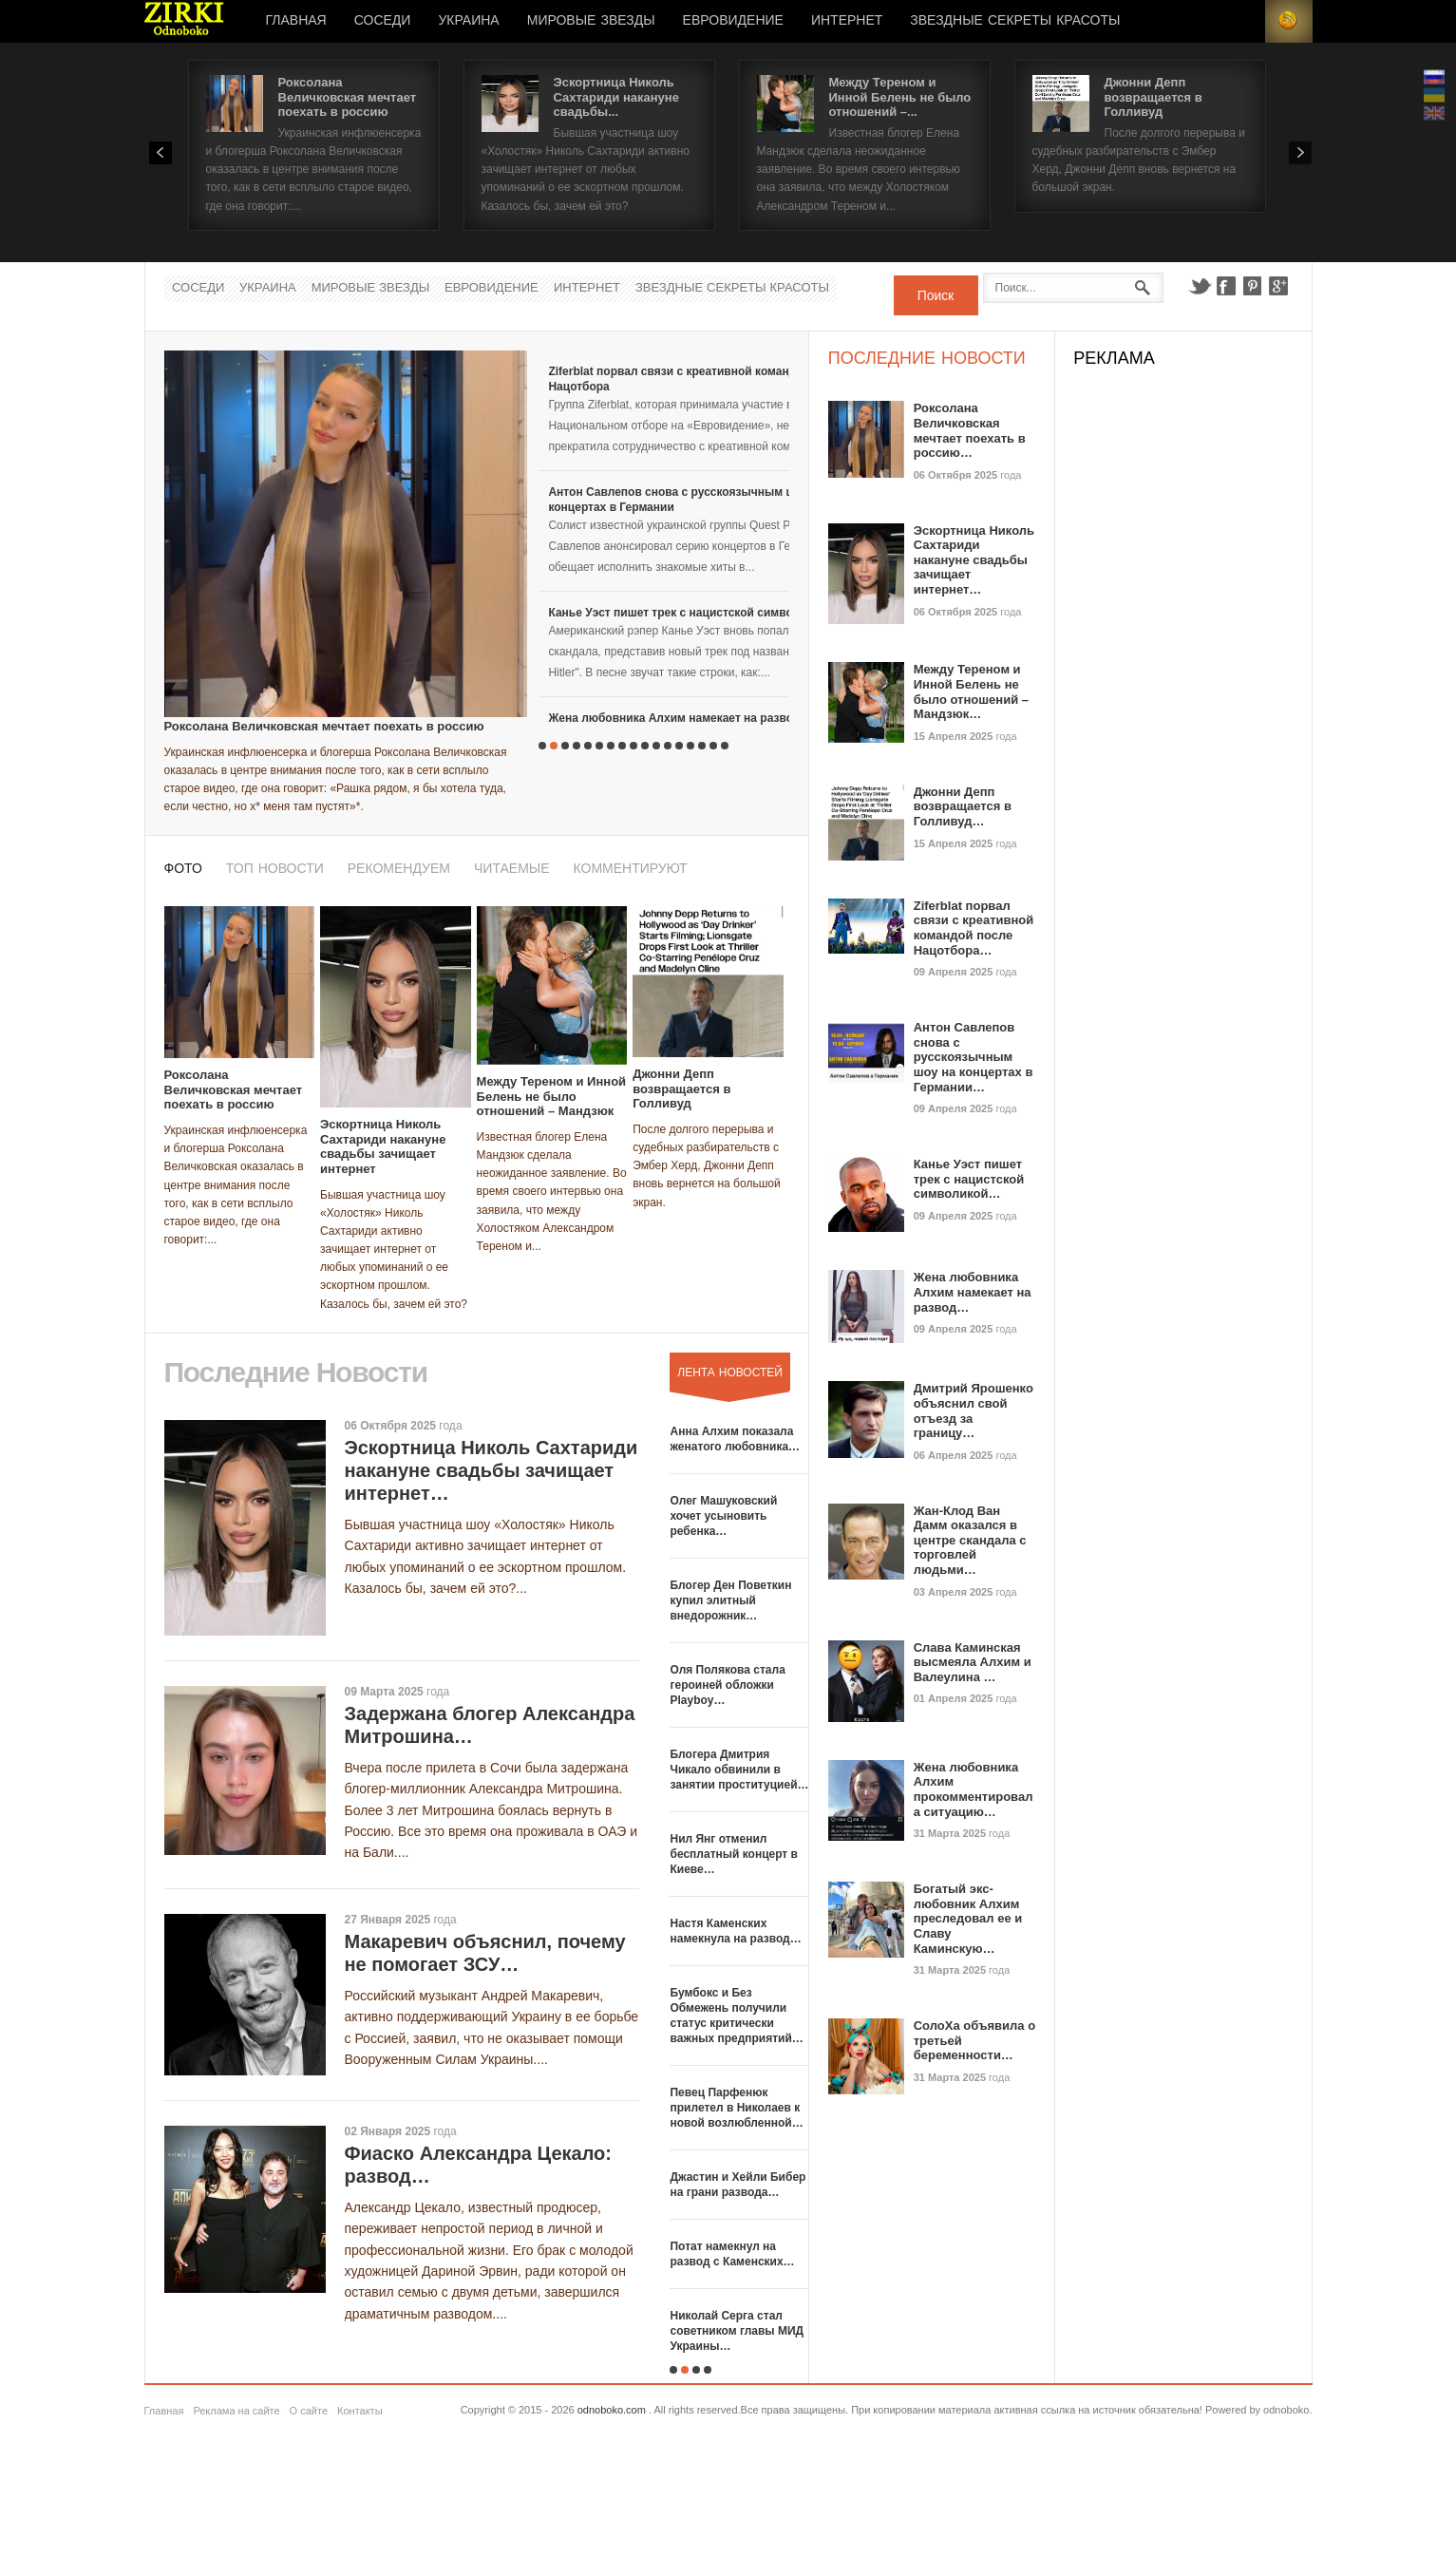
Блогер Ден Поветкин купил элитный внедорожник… (730, 1600)
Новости (184, 21)
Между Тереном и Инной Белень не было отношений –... (900, 97)
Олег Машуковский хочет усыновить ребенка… (723, 1516)
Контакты (360, 2410)
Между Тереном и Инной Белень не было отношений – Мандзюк (552, 1096)
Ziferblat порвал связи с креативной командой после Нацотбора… (974, 928)
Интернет (846, 20)
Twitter (1199, 285)
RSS (1289, 21)
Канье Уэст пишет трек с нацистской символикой (687, 612)
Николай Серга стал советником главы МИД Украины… (737, 2331)
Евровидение (733, 20)
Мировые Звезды (591, 20)
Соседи (382, 20)
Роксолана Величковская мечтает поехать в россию (347, 97)
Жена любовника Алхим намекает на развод (674, 718)
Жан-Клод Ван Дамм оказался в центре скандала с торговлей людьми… (970, 1540)
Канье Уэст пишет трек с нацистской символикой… (969, 1179)
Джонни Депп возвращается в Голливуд (1153, 97)
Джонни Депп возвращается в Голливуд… (963, 806)
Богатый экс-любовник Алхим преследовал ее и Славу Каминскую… (968, 1918)
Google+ (1279, 285)
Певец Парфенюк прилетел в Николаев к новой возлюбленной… (736, 2108)
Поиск (936, 295)
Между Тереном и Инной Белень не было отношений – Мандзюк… (971, 691)
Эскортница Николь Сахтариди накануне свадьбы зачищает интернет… (491, 1470)
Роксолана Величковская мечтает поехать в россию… (970, 430)
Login (1241, 21)
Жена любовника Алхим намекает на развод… (972, 1292)
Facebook (1226, 285)
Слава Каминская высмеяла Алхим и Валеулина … (972, 1662)
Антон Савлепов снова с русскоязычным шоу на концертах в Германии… (973, 1056)
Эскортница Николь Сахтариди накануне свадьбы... (616, 97)
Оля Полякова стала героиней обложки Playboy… (727, 1685)
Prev (160, 153)
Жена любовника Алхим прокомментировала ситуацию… (973, 1789)
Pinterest (1252, 285)
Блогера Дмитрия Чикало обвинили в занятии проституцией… (739, 1769)
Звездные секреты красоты (1015, 20)
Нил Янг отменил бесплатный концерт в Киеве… (733, 1854)
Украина (468, 20)
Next (1300, 153)
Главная (296, 20)
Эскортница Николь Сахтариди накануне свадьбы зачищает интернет (382, 1146)
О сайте (309, 2410)
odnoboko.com (611, 2409)
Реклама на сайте (236, 2410)
